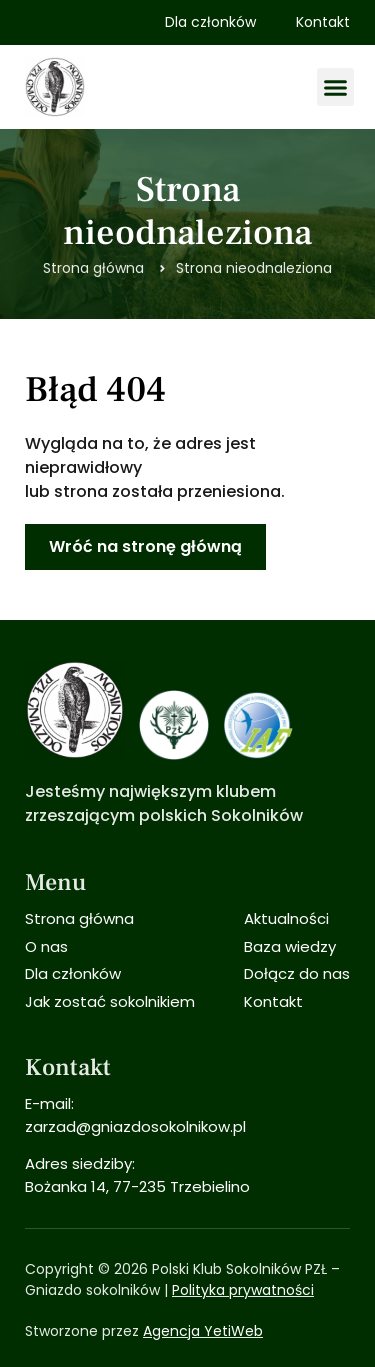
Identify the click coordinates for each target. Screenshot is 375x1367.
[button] (336, 87)
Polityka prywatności (243, 1290)
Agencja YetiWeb (203, 1331)
